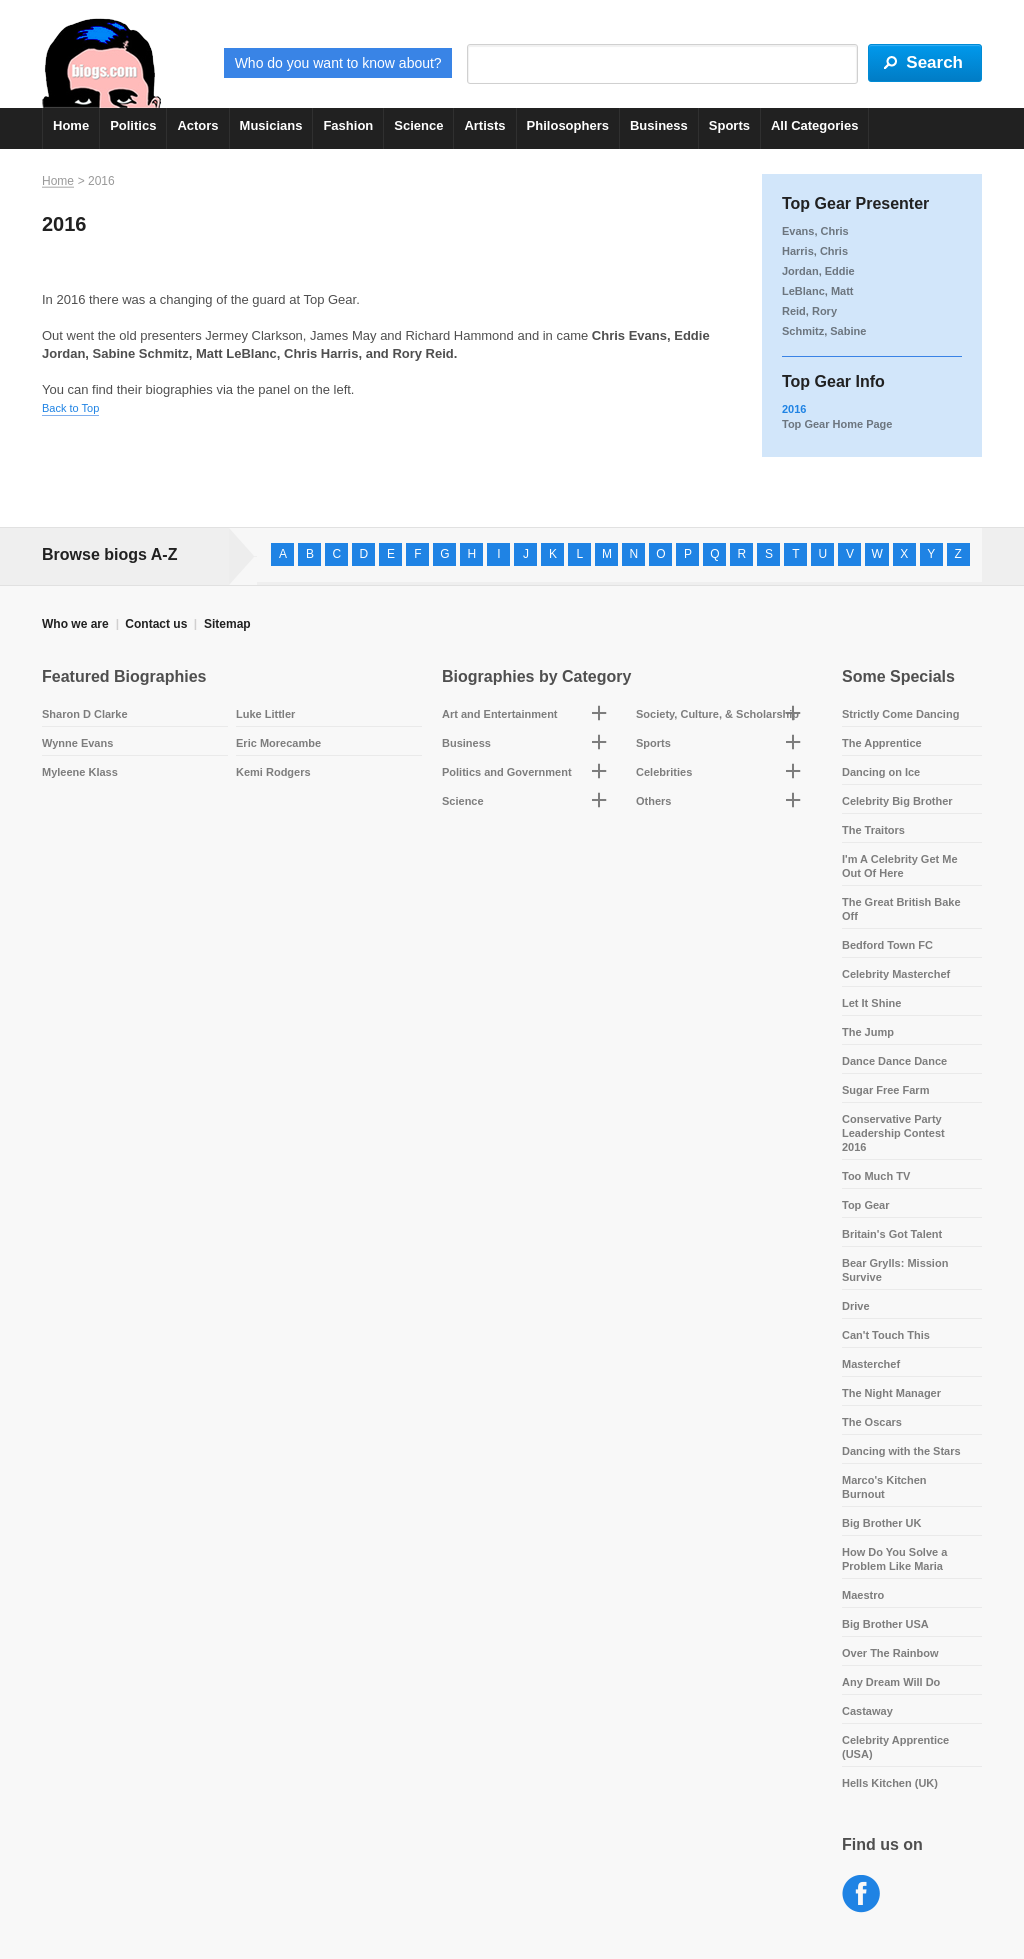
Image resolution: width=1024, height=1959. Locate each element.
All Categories (814, 125)
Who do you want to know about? (338, 63)
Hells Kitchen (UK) (890, 1783)
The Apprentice (882, 743)
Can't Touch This (886, 1335)
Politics (133, 125)
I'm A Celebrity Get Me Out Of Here (900, 866)
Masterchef (871, 1364)
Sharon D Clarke (85, 714)
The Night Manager (891, 1393)
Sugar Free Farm (885, 1090)
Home (71, 125)
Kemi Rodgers (273, 772)
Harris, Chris (815, 251)
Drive (856, 1306)
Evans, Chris (815, 231)
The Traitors (873, 830)
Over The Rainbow (890, 1653)
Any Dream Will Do (891, 1682)
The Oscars (872, 1422)
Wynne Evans (77, 743)
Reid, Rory (809, 311)
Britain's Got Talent (892, 1234)
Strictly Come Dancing (900, 714)
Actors (197, 125)
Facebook (861, 1894)
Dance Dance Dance (894, 1061)
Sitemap (227, 624)
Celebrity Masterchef (896, 974)
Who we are (75, 624)
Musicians (271, 125)
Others (653, 801)
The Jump (868, 1032)
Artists (484, 125)
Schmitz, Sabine (824, 331)
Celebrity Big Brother (897, 801)
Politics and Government (507, 772)
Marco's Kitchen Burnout (884, 1487)
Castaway (867, 1711)
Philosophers (568, 125)
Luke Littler (265, 714)
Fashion (348, 125)
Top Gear (865, 1205)
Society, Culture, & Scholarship (717, 714)
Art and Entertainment (500, 714)
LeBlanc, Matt (818, 291)
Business (659, 125)
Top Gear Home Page (837, 424)
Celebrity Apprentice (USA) (895, 1747)
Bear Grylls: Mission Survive (895, 1270)
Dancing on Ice (881, 772)
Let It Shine (871, 1003)
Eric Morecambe (278, 743)
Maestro (863, 1595)
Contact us (156, 624)
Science (418, 125)
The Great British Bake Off (901, 909)
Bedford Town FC (887, 945)
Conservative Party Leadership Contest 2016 (893, 1133)
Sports (729, 125)
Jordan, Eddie (818, 271)
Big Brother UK (881, 1523)
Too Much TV (876, 1176)
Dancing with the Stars (901, 1451)
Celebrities (664, 772)
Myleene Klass (80, 772)
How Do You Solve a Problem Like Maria (894, 1559)
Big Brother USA (885, 1624)
